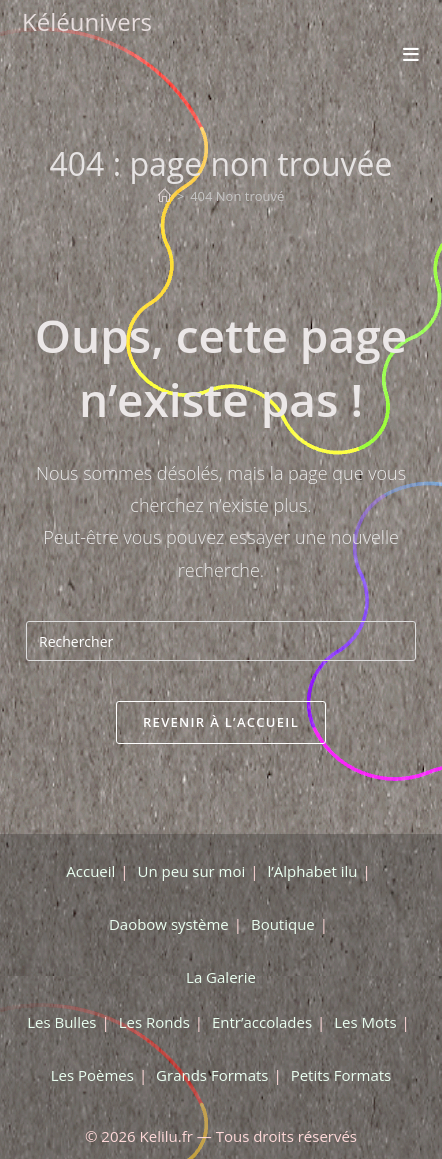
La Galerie (221, 977)
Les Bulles (61, 1022)
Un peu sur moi (192, 871)
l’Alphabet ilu (312, 871)
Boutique (283, 924)
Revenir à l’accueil (221, 722)
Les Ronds (154, 1022)
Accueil (90, 871)
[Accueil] (164, 196)
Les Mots (365, 1022)
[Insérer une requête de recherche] (221, 641)
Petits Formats (341, 1075)
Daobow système (169, 924)
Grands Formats (212, 1075)
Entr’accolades (262, 1022)
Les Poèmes (92, 1075)
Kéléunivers (87, 21)
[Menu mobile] (411, 54)
